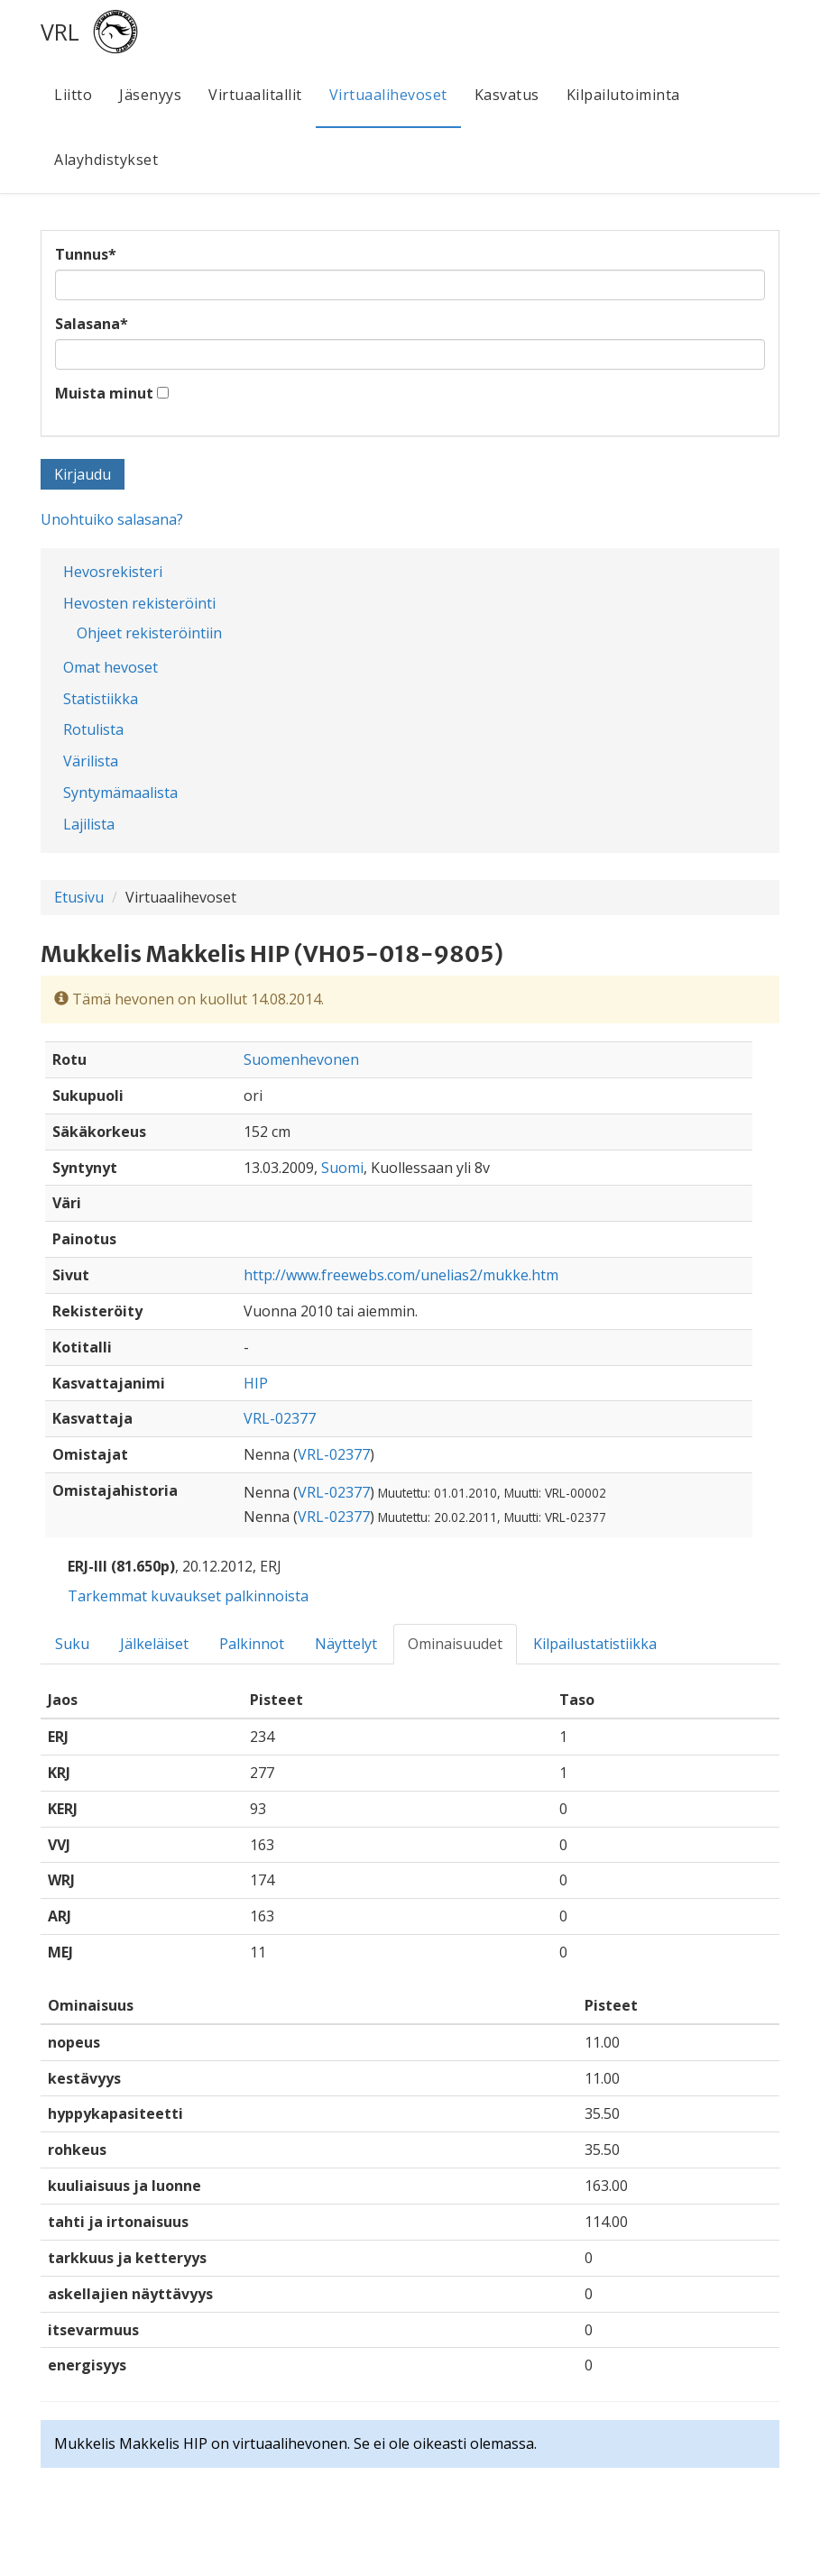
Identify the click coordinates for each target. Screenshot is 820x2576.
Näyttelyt (346, 1644)
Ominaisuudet (455, 1644)
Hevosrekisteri (112, 572)
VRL (60, 31)
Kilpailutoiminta (623, 95)
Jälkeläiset (154, 1644)
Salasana (91, 324)
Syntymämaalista (120, 792)
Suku (72, 1644)
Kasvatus (506, 95)
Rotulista (93, 729)
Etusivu (79, 897)
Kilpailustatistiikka (595, 1644)
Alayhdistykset (106, 160)
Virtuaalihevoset (388, 95)
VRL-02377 (280, 1418)
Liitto (73, 95)
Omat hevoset (110, 667)
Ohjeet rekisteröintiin (149, 633)
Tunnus (85, 254)
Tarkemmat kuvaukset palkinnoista (188, 1596)
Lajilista (89, 824)
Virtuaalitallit (255, 95)
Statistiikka (100, 699)
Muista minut (104, 393)
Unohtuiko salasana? (112, 519)
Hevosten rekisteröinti (139, 603)
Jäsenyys (150, 95)
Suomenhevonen (301, 1059)
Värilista (90, 761)
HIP (256, 1383)
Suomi (342, 1168)
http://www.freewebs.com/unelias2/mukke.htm (401, 1275)
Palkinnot (251, 1644)
